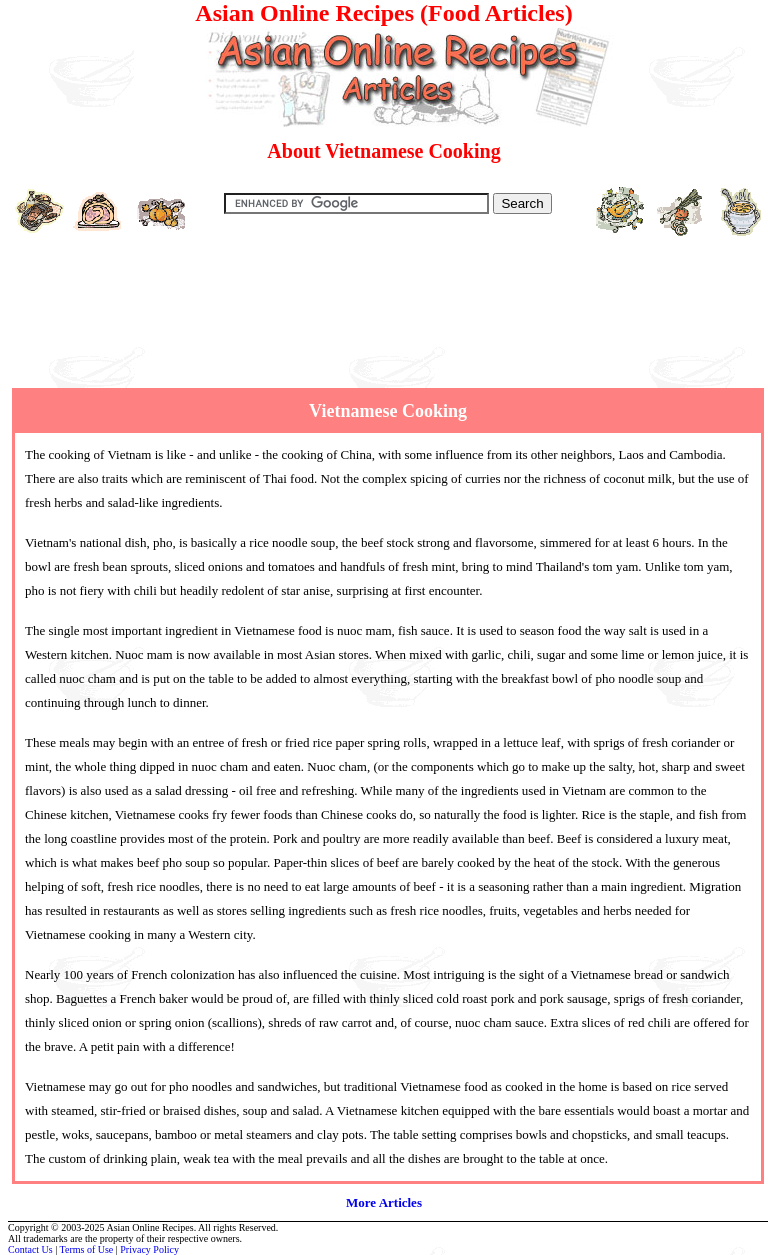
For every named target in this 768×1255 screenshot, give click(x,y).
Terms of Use (87, 1249)
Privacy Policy (149, 1249)
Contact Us (30, 1249)
